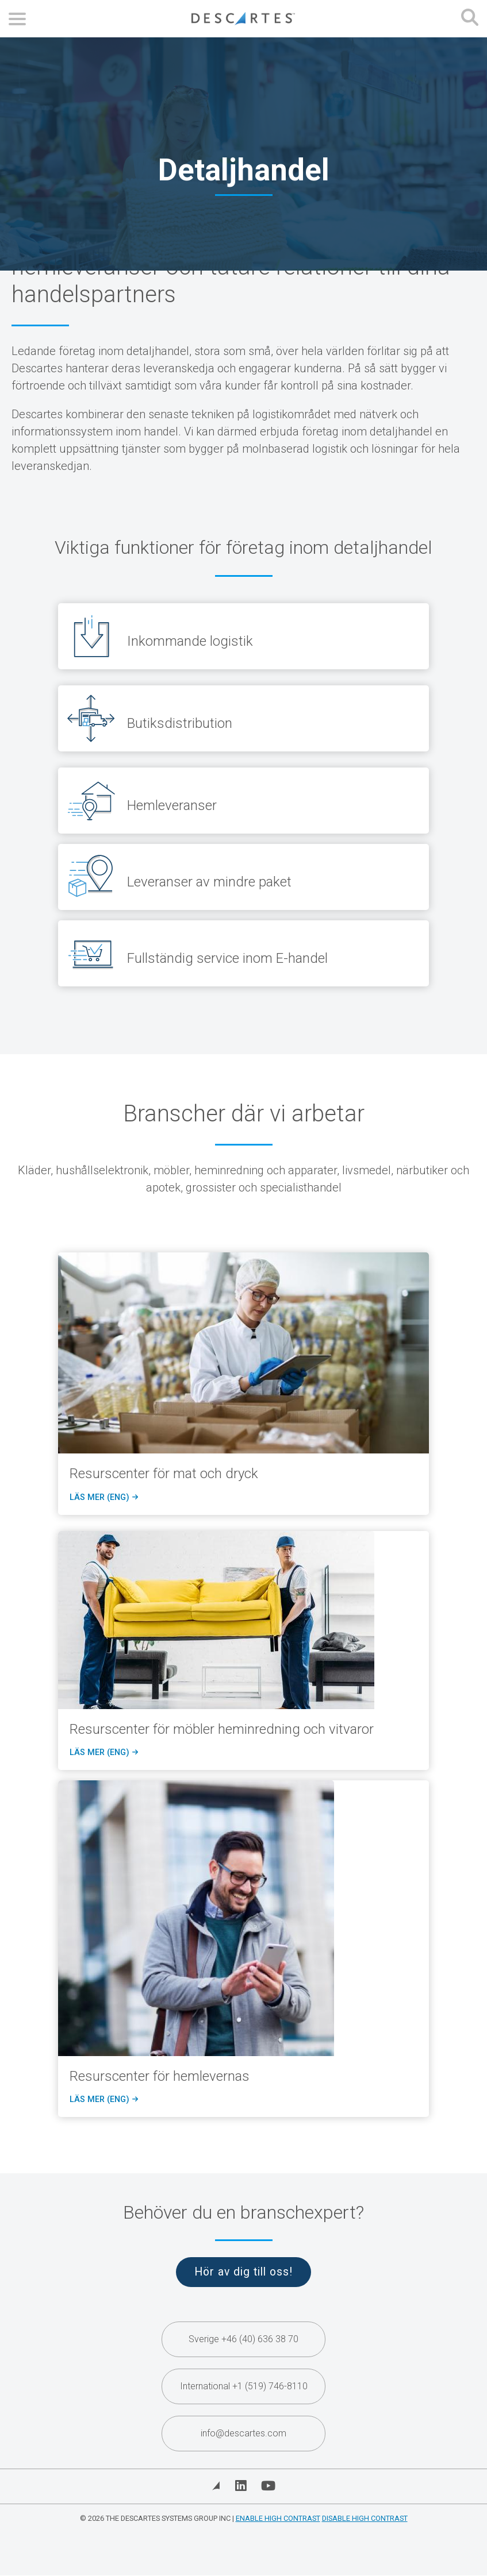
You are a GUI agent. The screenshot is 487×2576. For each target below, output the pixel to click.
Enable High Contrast (278, 2518)
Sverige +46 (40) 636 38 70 (243, 2339)
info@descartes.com (243, 2433)
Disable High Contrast (365, 2518)
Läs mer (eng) (103, 1497)
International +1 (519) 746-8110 (244, 2386)
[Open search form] (469, 19)
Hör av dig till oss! (243, 2271)
